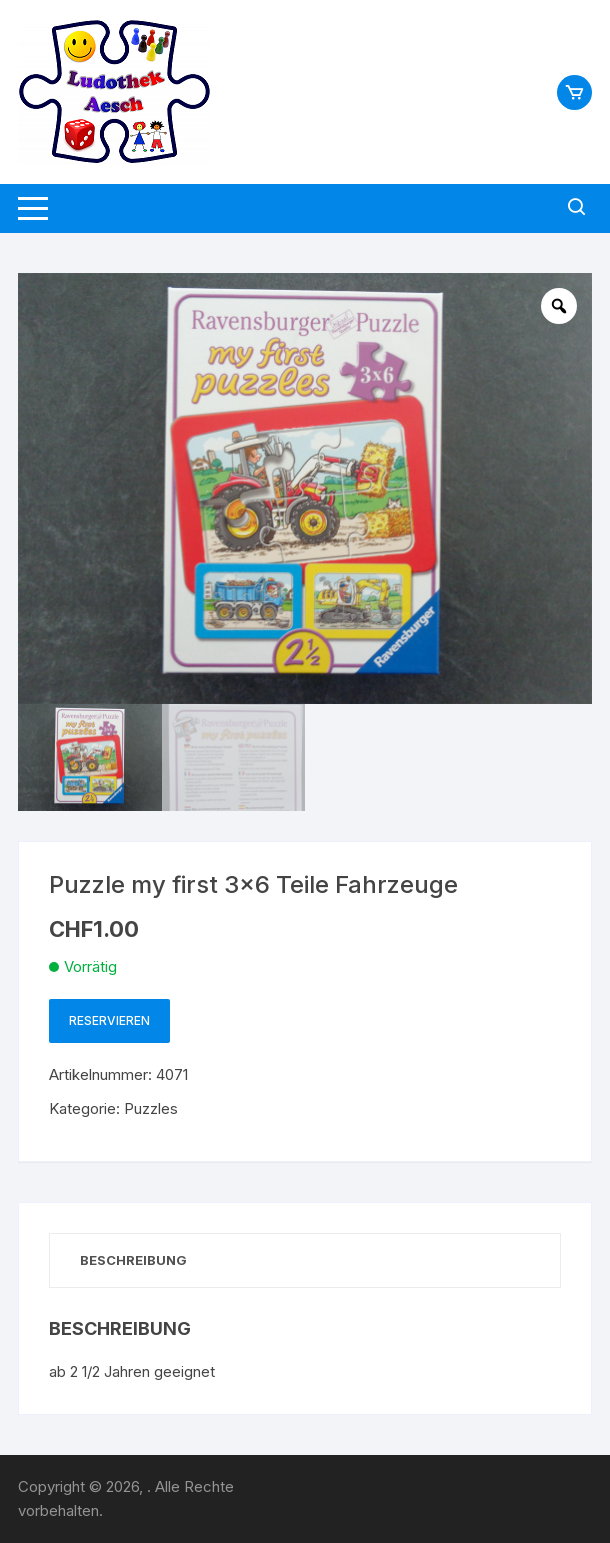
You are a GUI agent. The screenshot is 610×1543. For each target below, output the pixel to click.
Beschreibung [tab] (133, 1260)
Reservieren (109, 1020)
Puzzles (151, 1108)
